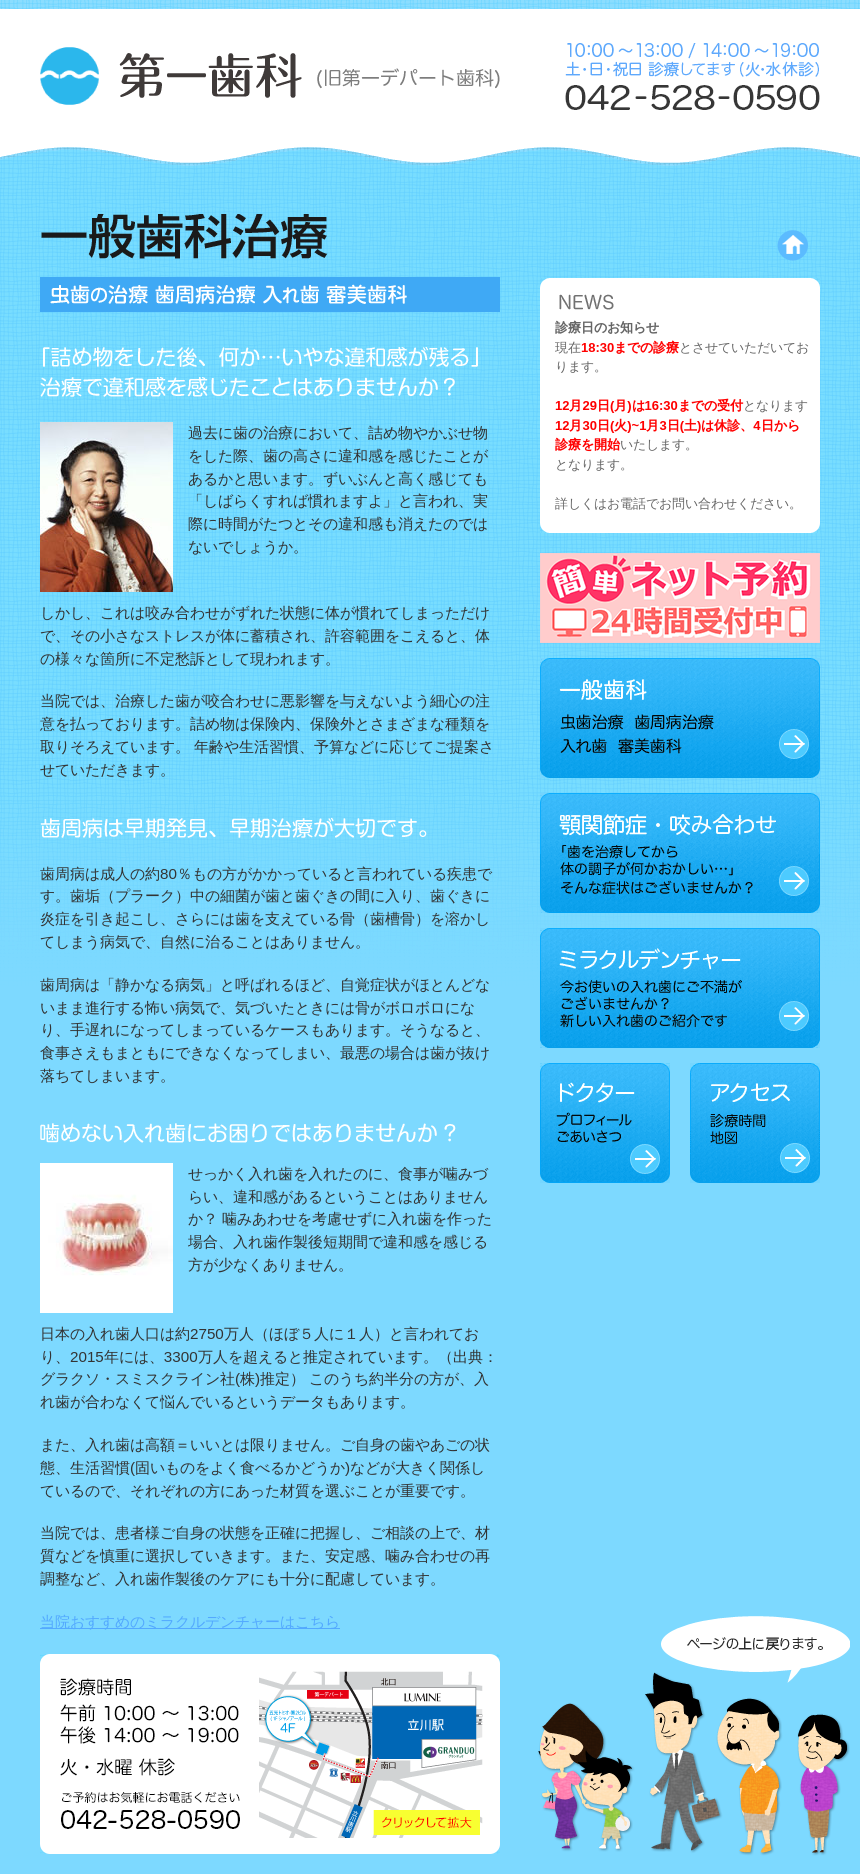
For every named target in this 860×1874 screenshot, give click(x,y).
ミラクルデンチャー (680, 988)
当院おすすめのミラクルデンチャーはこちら (190, 1621)
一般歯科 (680, 718)
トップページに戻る (709, 246)
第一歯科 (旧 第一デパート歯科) (270, 78)
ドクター (605, 1123)
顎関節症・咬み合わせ (680, 853)
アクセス (755, 1123)
